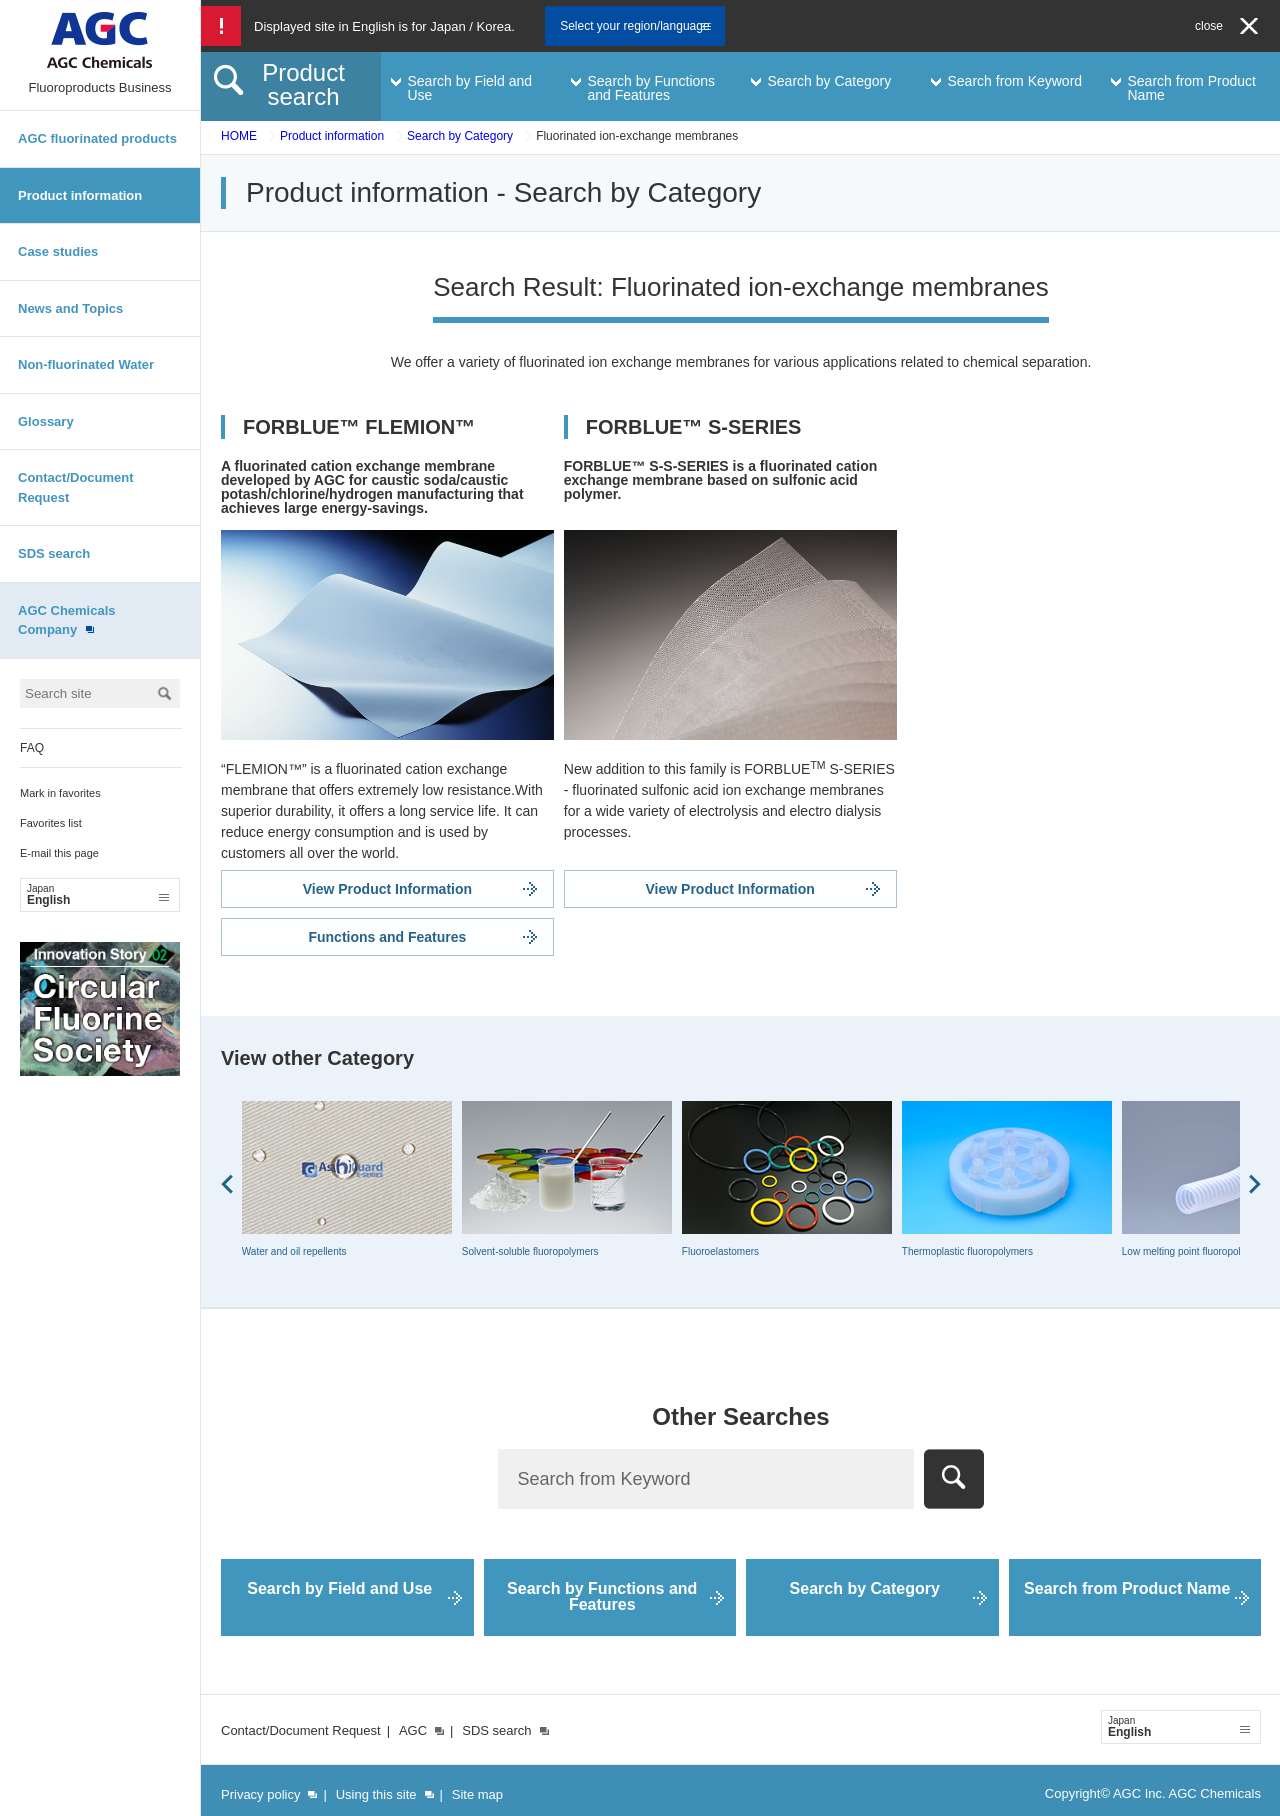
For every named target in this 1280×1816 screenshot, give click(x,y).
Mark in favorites (60, 793)
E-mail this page (59, 853)
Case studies (58, 251)
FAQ (32, 748)
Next (1255, 1184)
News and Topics (70, 308)
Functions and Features (387, 937)
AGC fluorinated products (97, 138)
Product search (303, 84)
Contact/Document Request (76, 487)
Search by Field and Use (339, 1588)
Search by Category (460, 136)
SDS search (54, 553)
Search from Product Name (1127, 1588)
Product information (80, 195)
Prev (227, 1184)
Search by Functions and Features (602, 1596)
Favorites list (51, 823)
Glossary (46, 421)
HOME (239, 136)
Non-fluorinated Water (86, 364)
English (98, 895)
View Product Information (387, 889)
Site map (477, 1794)
